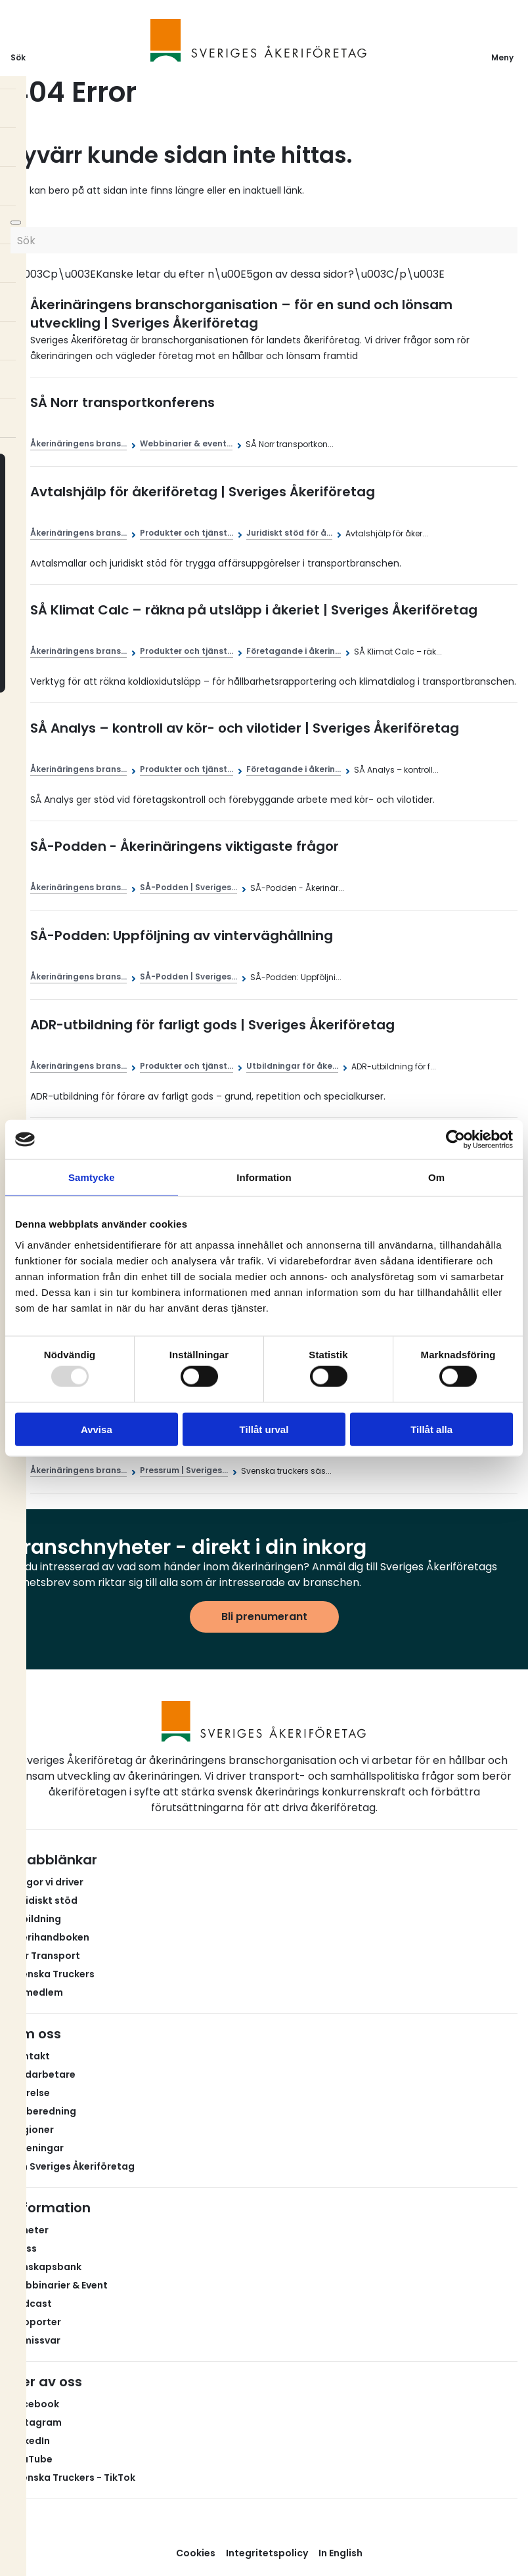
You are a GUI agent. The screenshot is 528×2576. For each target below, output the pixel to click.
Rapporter (36, 2322)
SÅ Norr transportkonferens (122, 402)
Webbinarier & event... (186, 443)
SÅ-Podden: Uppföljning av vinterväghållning (181, 935)
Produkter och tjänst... (186, 532)
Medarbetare (43, 2074)
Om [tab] (436, 1177)
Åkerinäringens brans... (78, 443)
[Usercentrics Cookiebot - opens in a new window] (455, 1139)
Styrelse (30, 2092)
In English (341, 2553)
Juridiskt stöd (44, 1900)
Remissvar (35, 2340)
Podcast (31, 2303)
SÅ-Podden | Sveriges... (188, 887)
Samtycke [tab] (91, 1177)
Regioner (32, 2129)
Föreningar (37, 2148)
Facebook (35, 2404)
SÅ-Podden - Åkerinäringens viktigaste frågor (184, 846)
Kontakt (30, 2056)
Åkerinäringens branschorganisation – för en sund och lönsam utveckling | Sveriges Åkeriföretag (241, 313)
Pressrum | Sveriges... (184, 1470)
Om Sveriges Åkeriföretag (73, 2166)
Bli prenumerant (264, 1616)
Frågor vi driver (47, 1882)
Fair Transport (45, 1955)
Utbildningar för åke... (292, 1065)
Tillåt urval (264, 1428)
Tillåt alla (431, 1428)
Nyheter (30, 2230)
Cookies (195, 2553)
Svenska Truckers (53, 1974)
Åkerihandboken (50, 1937)
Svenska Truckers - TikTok (73, 2477)
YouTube (32, 2459)
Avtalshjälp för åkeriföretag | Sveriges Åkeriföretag (202, 492)
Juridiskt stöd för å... (289, 532)
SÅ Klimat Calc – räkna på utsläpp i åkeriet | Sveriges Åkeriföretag (253, 610)
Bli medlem (37, 1992)
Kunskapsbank (46, 2266)
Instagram (36, 2422)
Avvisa (96, 1428)
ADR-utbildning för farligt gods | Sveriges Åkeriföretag (212, 1025)
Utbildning (36, 1918)
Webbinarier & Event (59, 2285)
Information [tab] (264, 1177)
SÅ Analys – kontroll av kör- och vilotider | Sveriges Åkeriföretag (244, 728)
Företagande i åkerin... (293, 650)
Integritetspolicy (267, 2553)
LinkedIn (30, 2440)
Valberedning (43, 2111)
